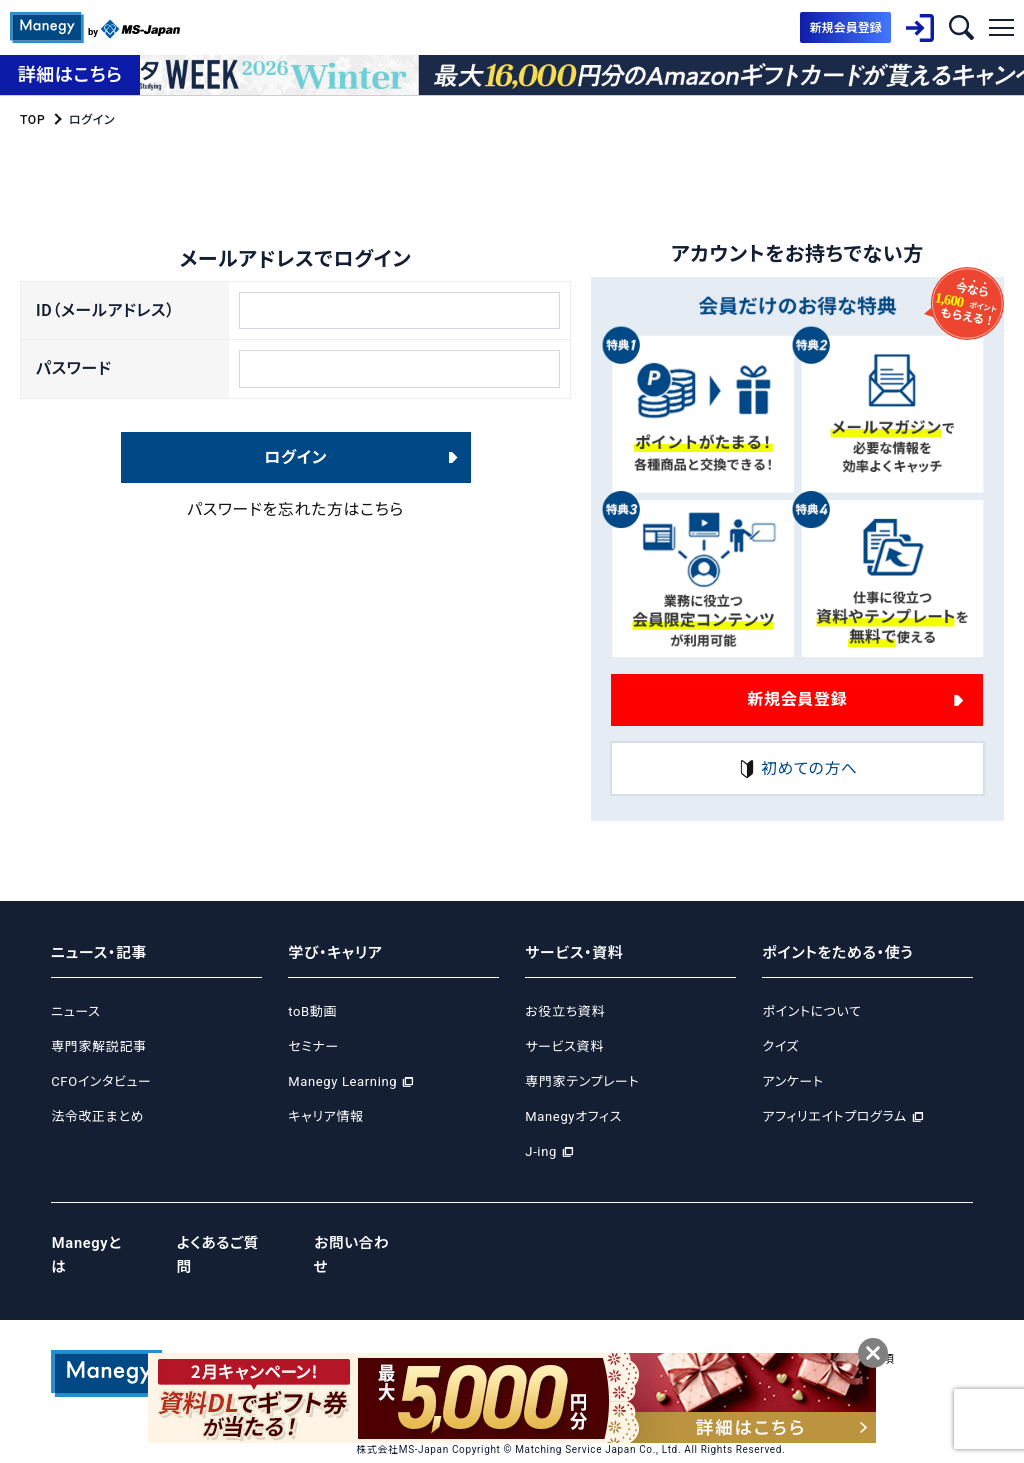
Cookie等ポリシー (610, 1334)
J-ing (541, 1151)
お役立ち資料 (565, 1011)
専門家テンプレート (582, 1081)
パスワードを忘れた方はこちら (295, 512)
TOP (32, 120)
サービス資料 (564, 1046)
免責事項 (880, 1334)
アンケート (792, 1081)
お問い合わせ (363, 1243)
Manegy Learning (342, 1081)
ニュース (75, 1011)
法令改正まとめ (97, 1116)
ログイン (295, 459)
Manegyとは (94, 1243)
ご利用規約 (807, 1334)
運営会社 (381, 1334)
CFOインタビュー (101, 1081)
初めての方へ (797, 768)
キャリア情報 (325, 1116)
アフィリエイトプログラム (834, 1116)
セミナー (313, 1046)
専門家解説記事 (98, 1046)
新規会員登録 (797, 699)
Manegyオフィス (573, 1116)
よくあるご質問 (227, 1243)
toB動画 (312, 1011)
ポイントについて (811, 1011)
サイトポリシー (718, 1334)
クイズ (780, 1046)
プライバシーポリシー (483, 1334)
